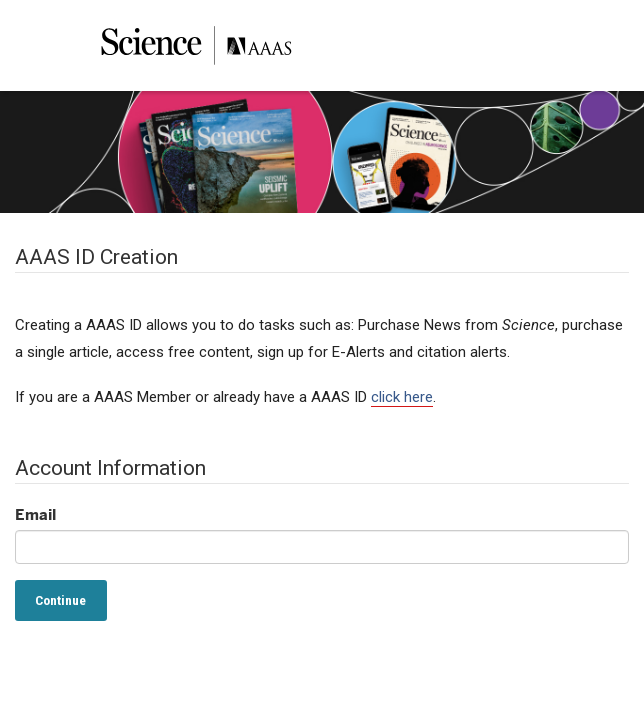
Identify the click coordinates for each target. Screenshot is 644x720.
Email (35, 514)
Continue (60, 600)
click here (402, 397)
